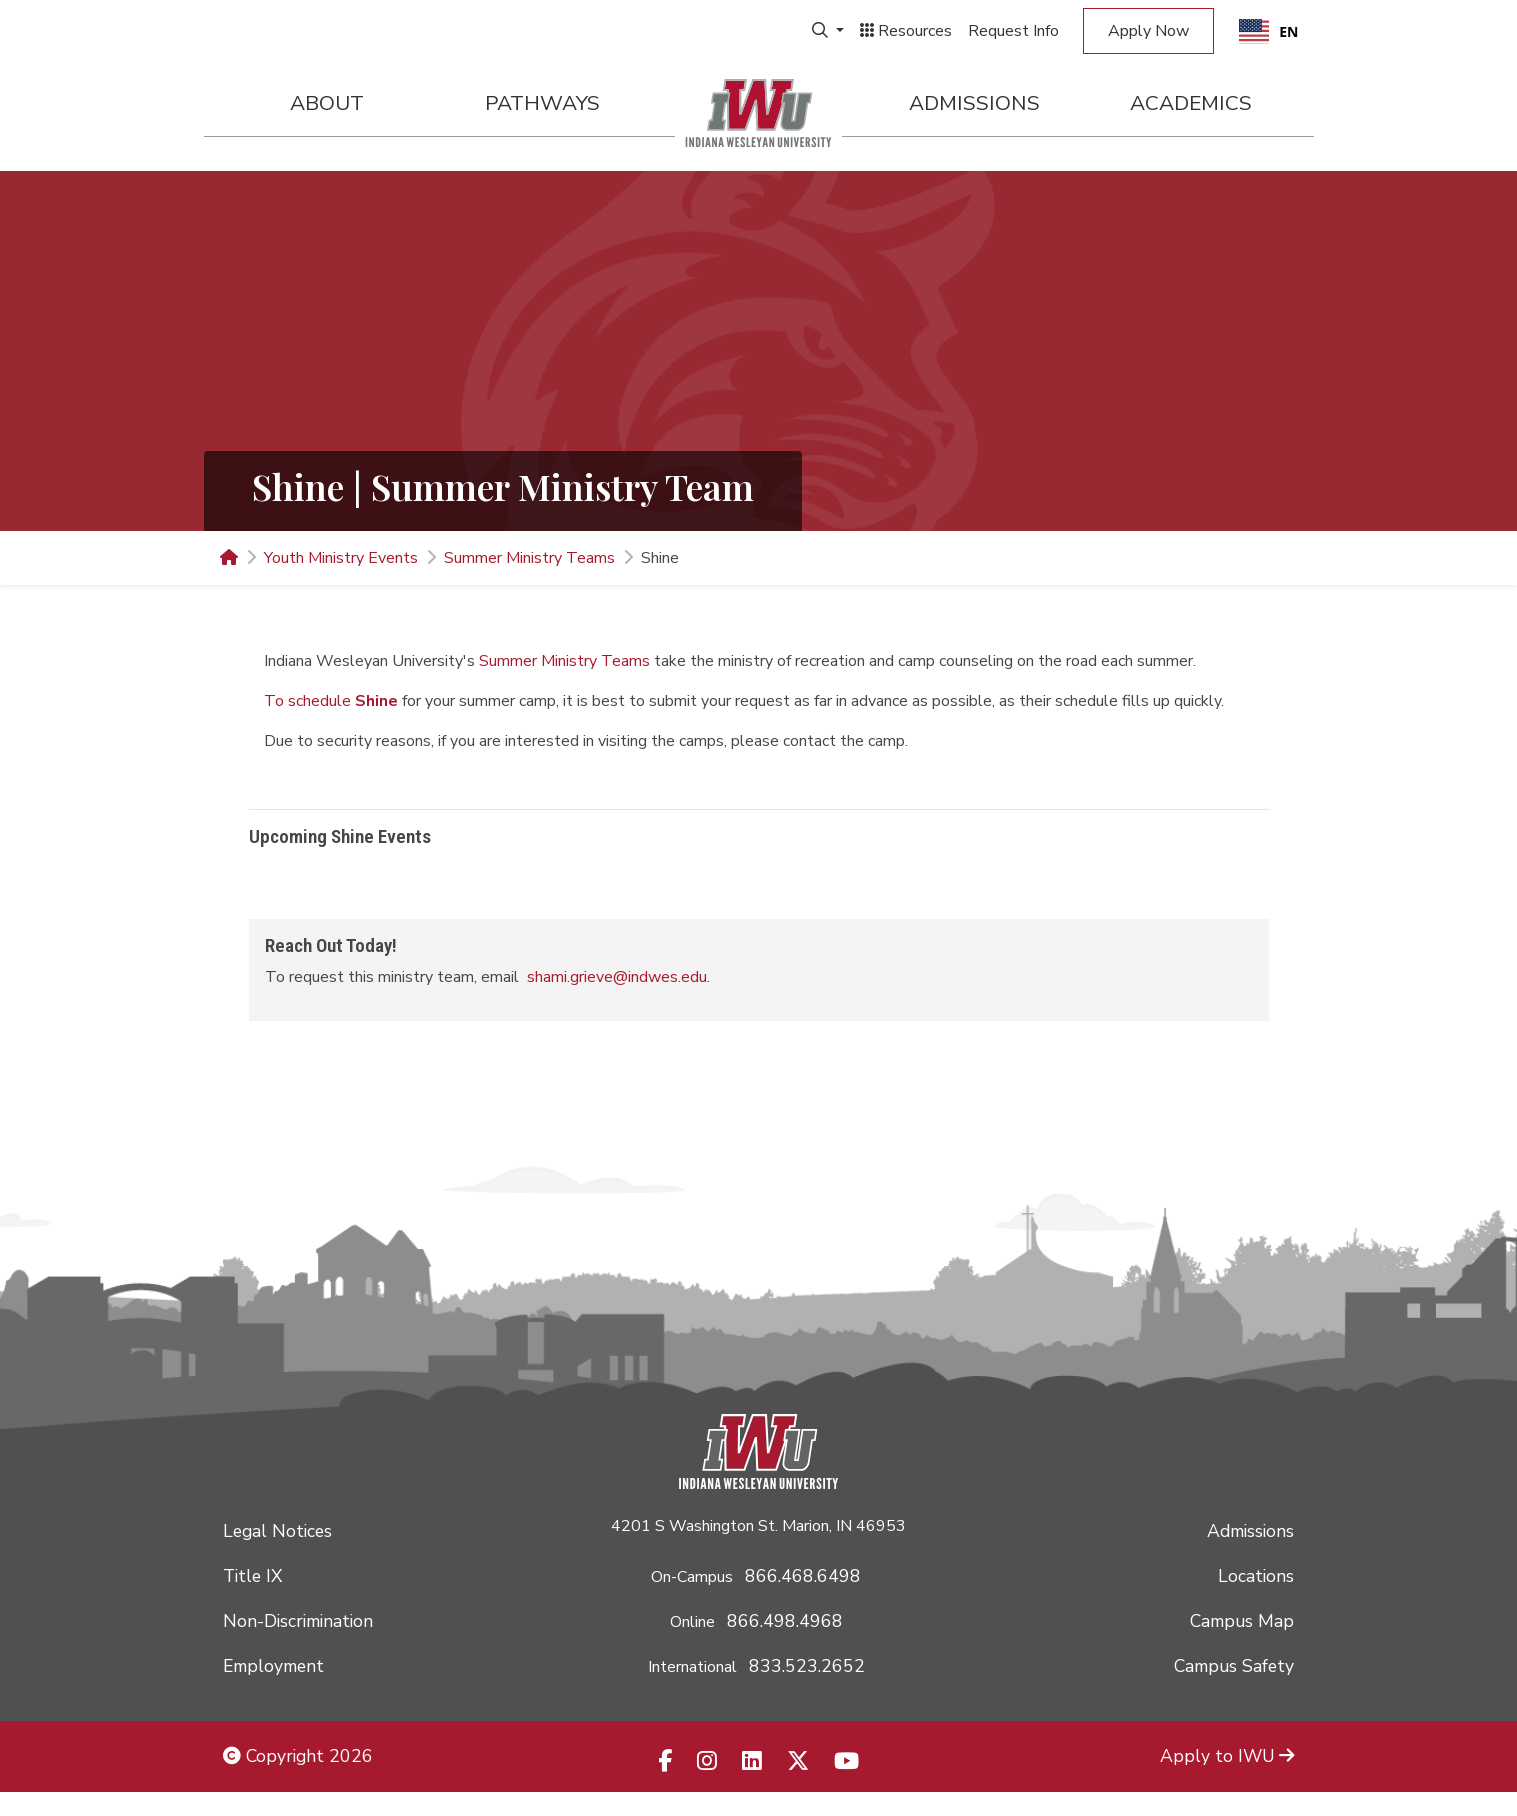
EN (1268, 31)
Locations (1256, 1576)
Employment (273, 1666)
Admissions (974, 103)
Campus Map (1242, 1621)
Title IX (252, 1576)
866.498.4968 (785, 1621)
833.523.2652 (807, 1666)
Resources (906, 31)
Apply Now (1148, 31)
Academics (1191, 103)
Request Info (1013, 31)
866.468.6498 (803, 1576)
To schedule (331, 701)
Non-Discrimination (298, 1621)
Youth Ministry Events (341, 558)
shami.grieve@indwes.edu (617, 977)
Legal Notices (277, 1531)
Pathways (542, 103)
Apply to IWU (1227, 1756)
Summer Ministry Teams (529, 558)
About (327, 103)
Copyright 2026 (298, 1756)
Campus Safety (1234, 1666)
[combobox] (1268, 31)
